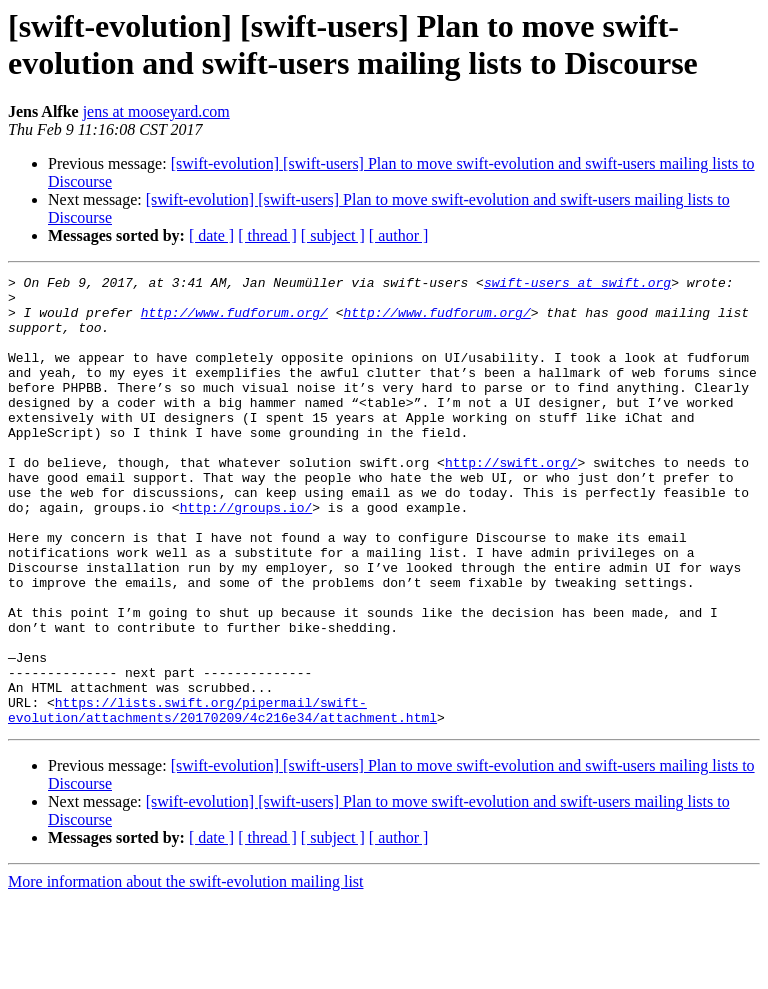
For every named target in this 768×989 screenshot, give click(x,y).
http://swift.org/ (511, 501)
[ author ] (399, 235)
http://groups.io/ (246, 555)
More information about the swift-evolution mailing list (186, 971)
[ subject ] (333, 235)
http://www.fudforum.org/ (234, 321)
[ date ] (211, 235)
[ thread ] (267, 235)
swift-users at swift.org (577, 285)
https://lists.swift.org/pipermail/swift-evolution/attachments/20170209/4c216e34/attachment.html (222, 798)
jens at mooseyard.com (156, 111)
